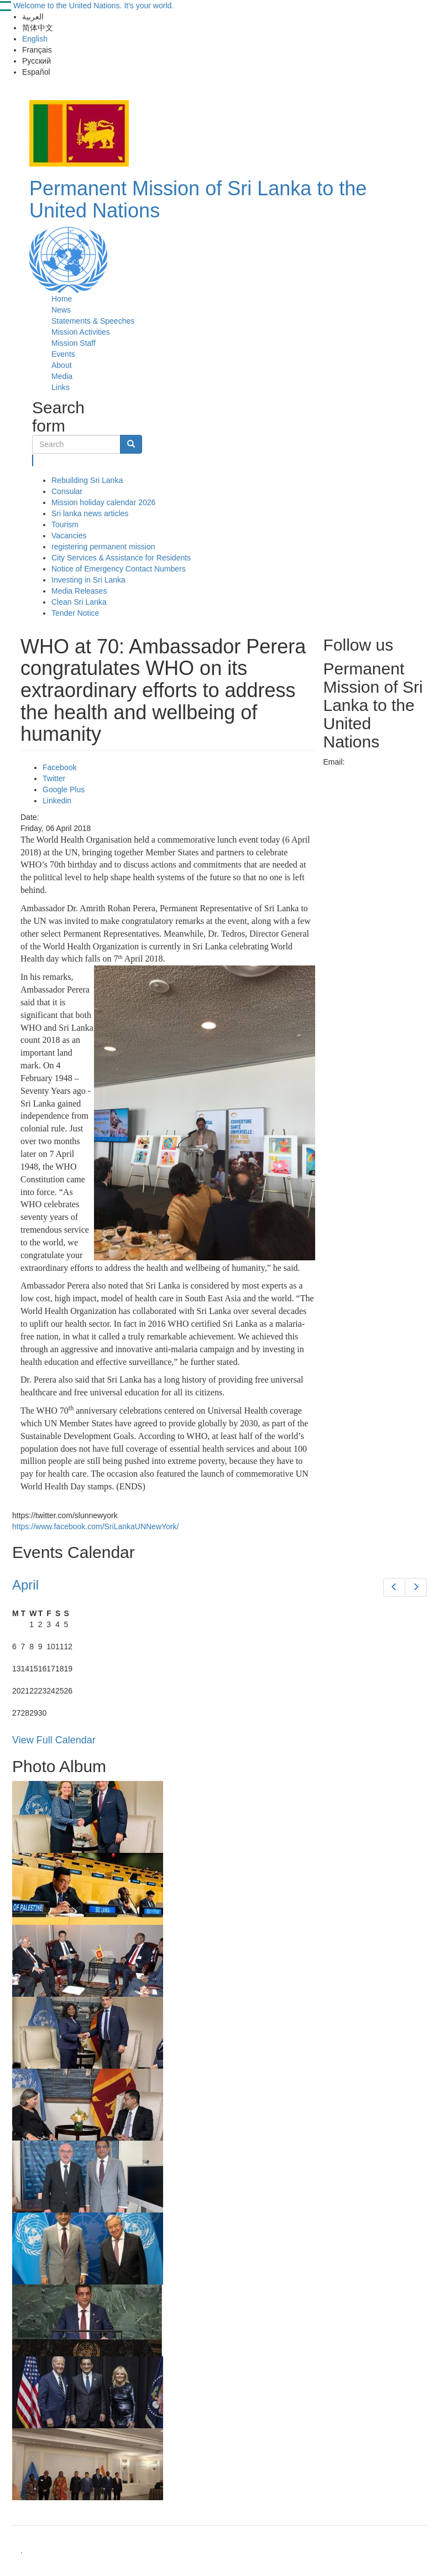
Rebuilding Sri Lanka (87, 480)
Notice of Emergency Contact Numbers (118, 568)
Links (60, 387)
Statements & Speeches (92, 320)
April (25, 1584)
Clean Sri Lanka (79, 602)
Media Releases (79, 590)
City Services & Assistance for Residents (121, 557)
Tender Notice (75, 613)
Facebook (59, 767)
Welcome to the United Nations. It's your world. (93, 5)
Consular (66, 491)
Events (63, 354)
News (61, 309)
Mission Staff (73, 343)
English (35, 38)
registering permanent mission (103, 546)
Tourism (65, 524)
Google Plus (64, 789)
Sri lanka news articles (89, 513)
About (61, 365)
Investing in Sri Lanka (88, 579)
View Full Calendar (54, 1740)
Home (61, 298)
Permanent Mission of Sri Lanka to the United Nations (198, 199)
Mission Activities (80, 332)
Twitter (54, 778)
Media (61, 376)
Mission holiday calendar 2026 (103, 502)
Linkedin (57, 800)
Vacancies (69, 535)
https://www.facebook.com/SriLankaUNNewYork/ (95, 1526)
